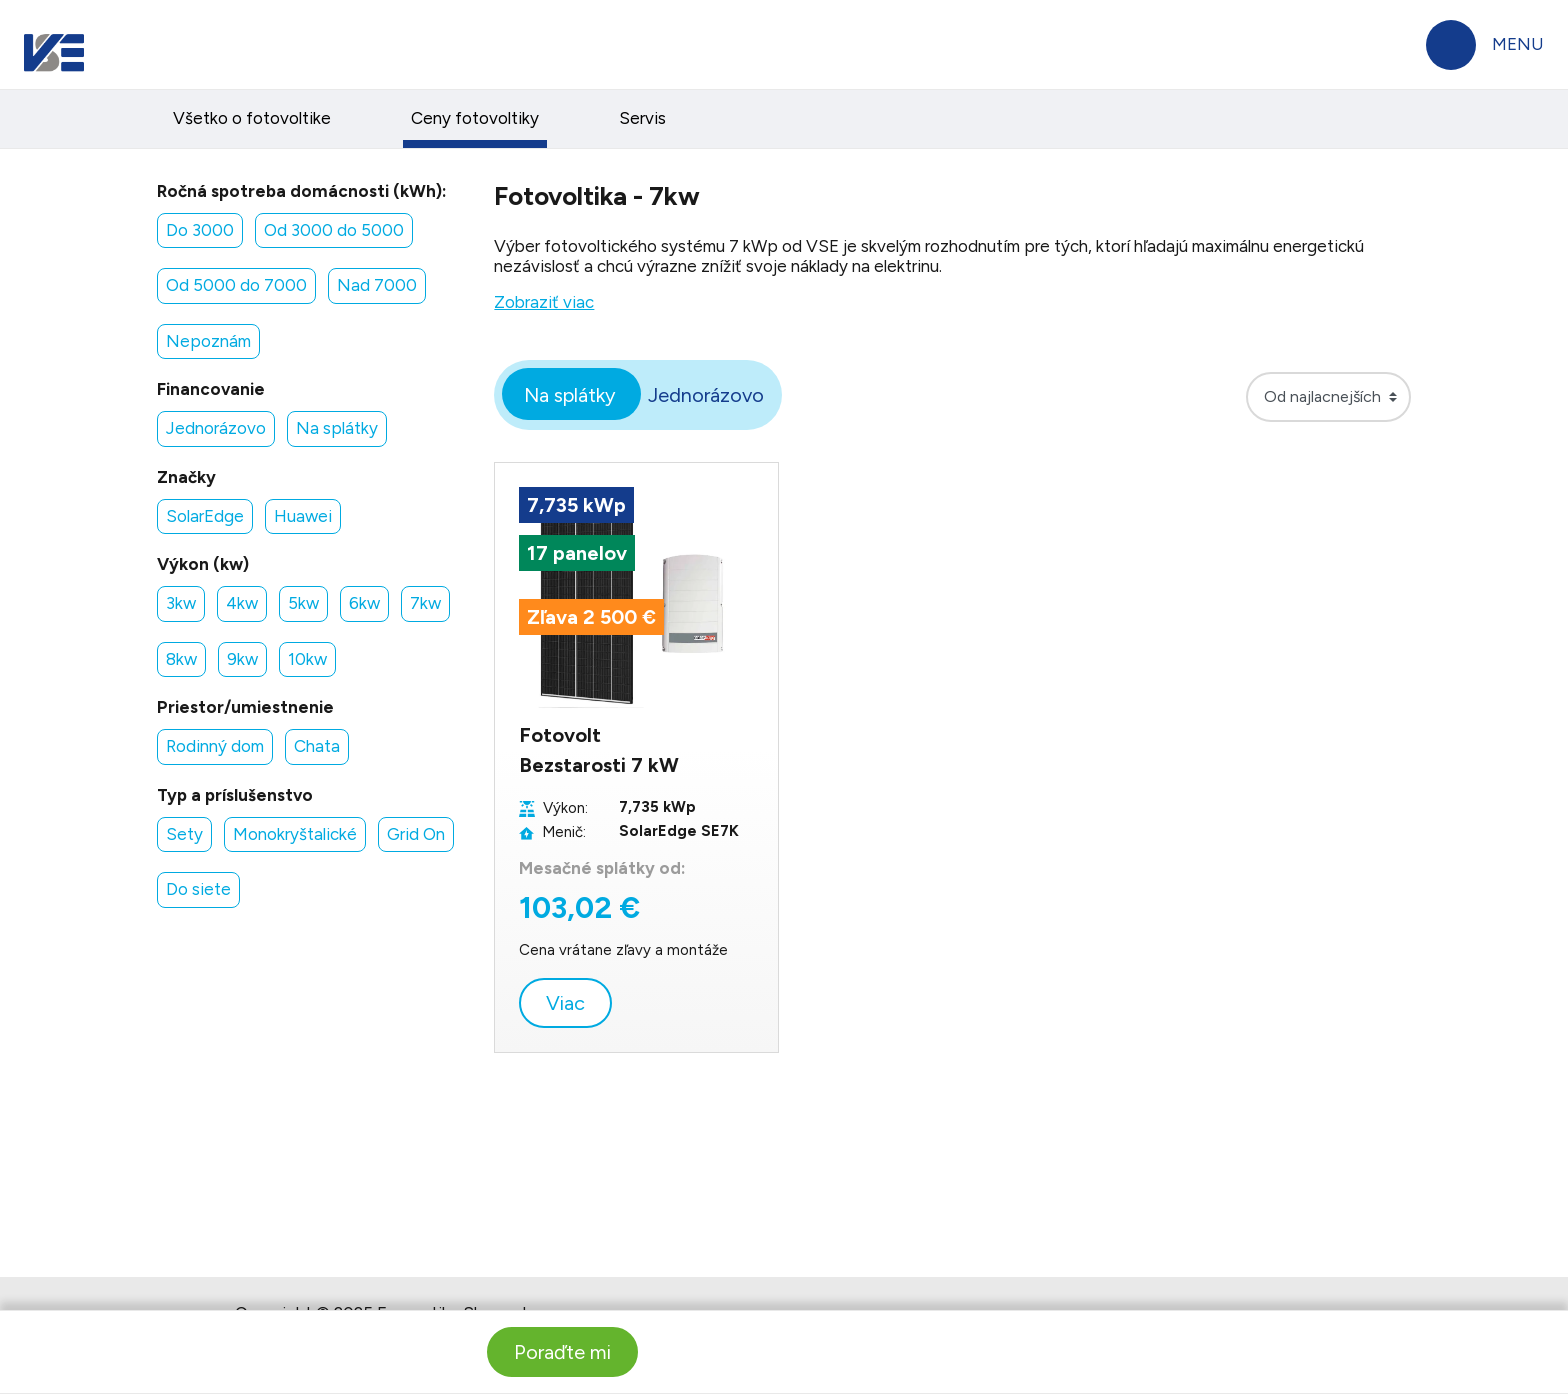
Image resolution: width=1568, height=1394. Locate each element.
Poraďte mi (562, 1352)
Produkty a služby (628, 124)
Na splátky (570, 467)
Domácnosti (270, 43)
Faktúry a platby (156, 124)
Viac (565, 1075)
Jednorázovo (706, 467)
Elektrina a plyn (389, 124)
